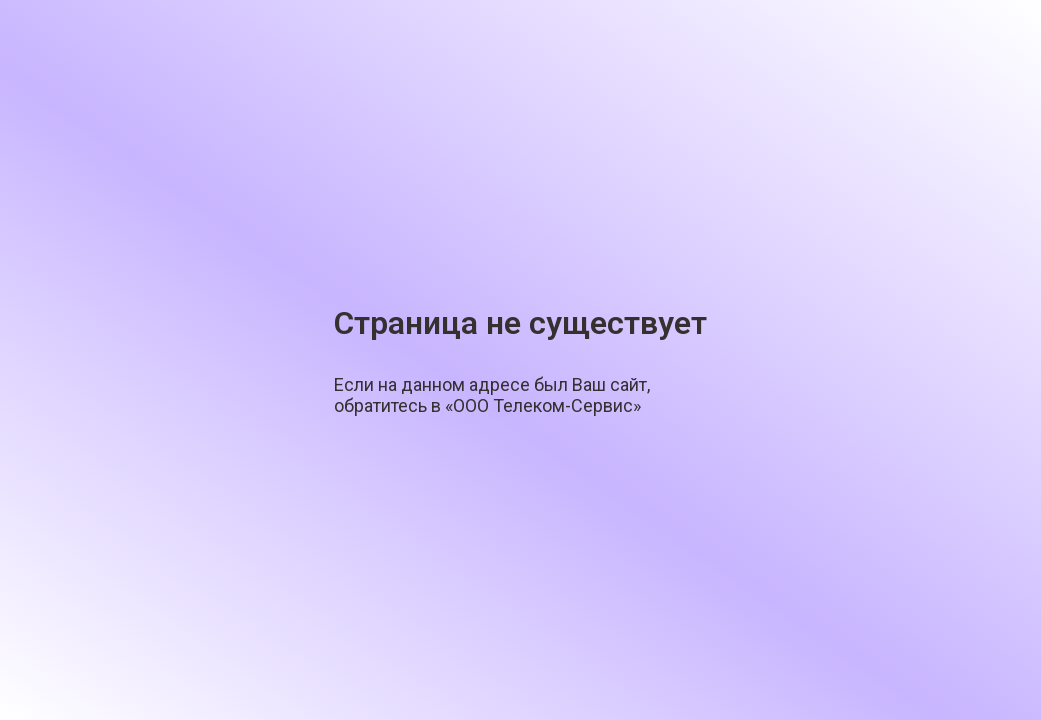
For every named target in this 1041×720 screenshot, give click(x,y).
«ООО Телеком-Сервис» (543, 405)
